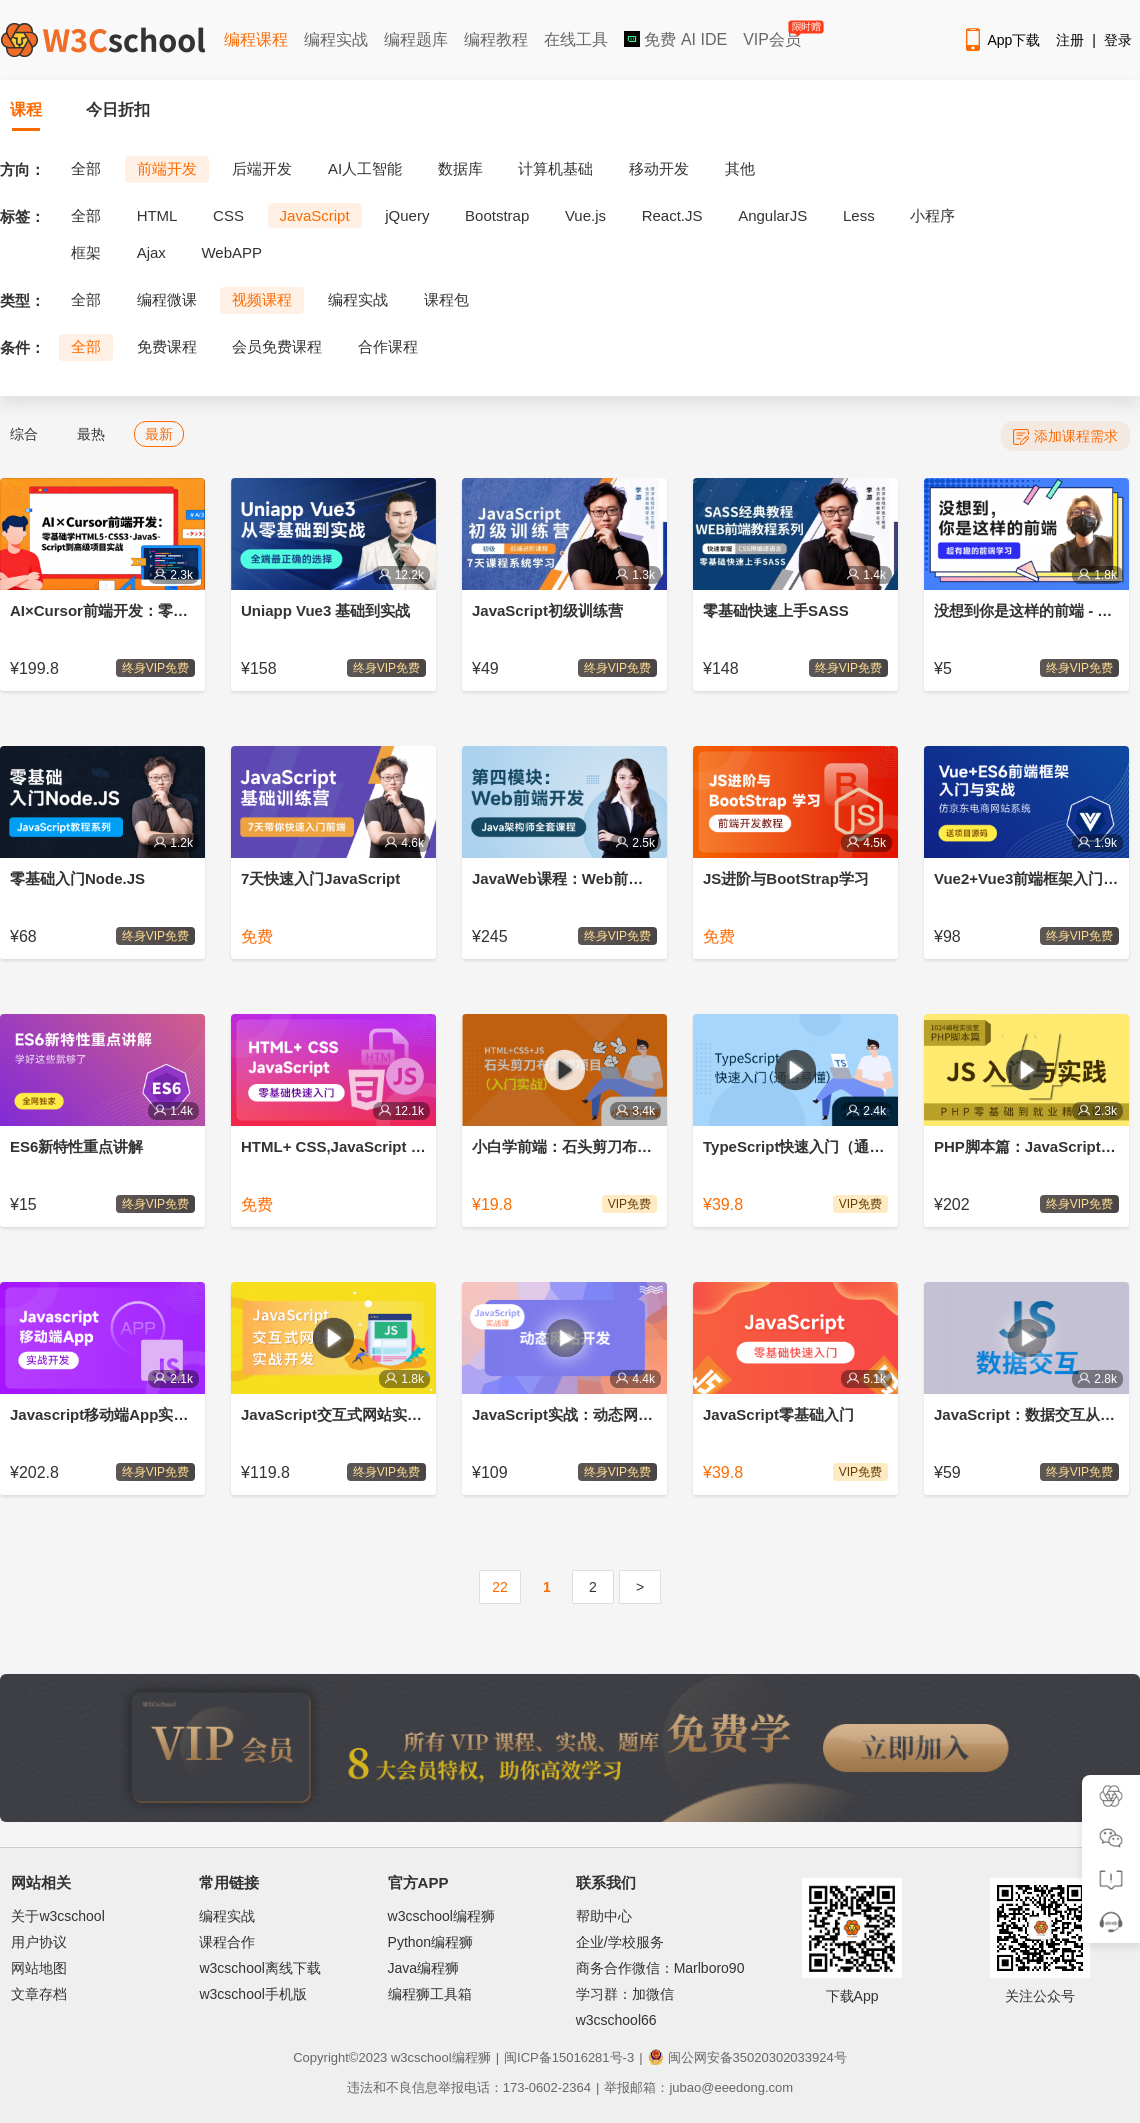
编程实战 (336, 39)
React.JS (672, 215)
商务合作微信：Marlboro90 (660, 1968)
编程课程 (256, 39)
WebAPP (231, 252)
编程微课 (167, 299)
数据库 (460, 168)
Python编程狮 (431, 1942)
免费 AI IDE (675, 39)
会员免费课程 (277, 346)
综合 (24, 434)
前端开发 (167, 168)
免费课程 (167, 346)
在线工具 (576, 39)
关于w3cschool (57, 1916)
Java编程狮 (424, 1968)
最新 (159, 434)
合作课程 (388, 346)
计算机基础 (555, 168)
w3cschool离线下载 (259, 1968)
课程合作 (227, 1942)
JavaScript (315, 215)
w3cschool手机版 (252, 1994)
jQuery (407, 215)
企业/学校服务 (620, 1942)
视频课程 (262, 299)
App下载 (1001, 40)
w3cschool (421, 2057)
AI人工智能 (365, 168)
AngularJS (772, 215)
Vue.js (585, 215)
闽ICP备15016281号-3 (569, 2057)
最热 (91, 434)
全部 (86, 168)
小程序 (932, 215)
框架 (86, 252)
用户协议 (39, 1942)
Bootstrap (497, 215)
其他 (740, 168)
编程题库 (416, 39)
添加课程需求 (1065, 436)
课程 (26, 109)
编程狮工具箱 (430, 1994)
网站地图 (39, 1968)
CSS (228, 215)
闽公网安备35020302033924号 (747, 2057)
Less (859, 215)
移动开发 (659, 168)
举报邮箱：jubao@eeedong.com (698, 2087)
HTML (157, 215)
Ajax (151, 252)
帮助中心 (604, 1916)
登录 (1118, 40)
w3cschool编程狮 (441, 1916)
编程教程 (496, 39)
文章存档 (39, 1994)
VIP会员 (773, 35)
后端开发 (262, 168)
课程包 (446, 299)
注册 (1070, 40)
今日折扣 (118, 109)
